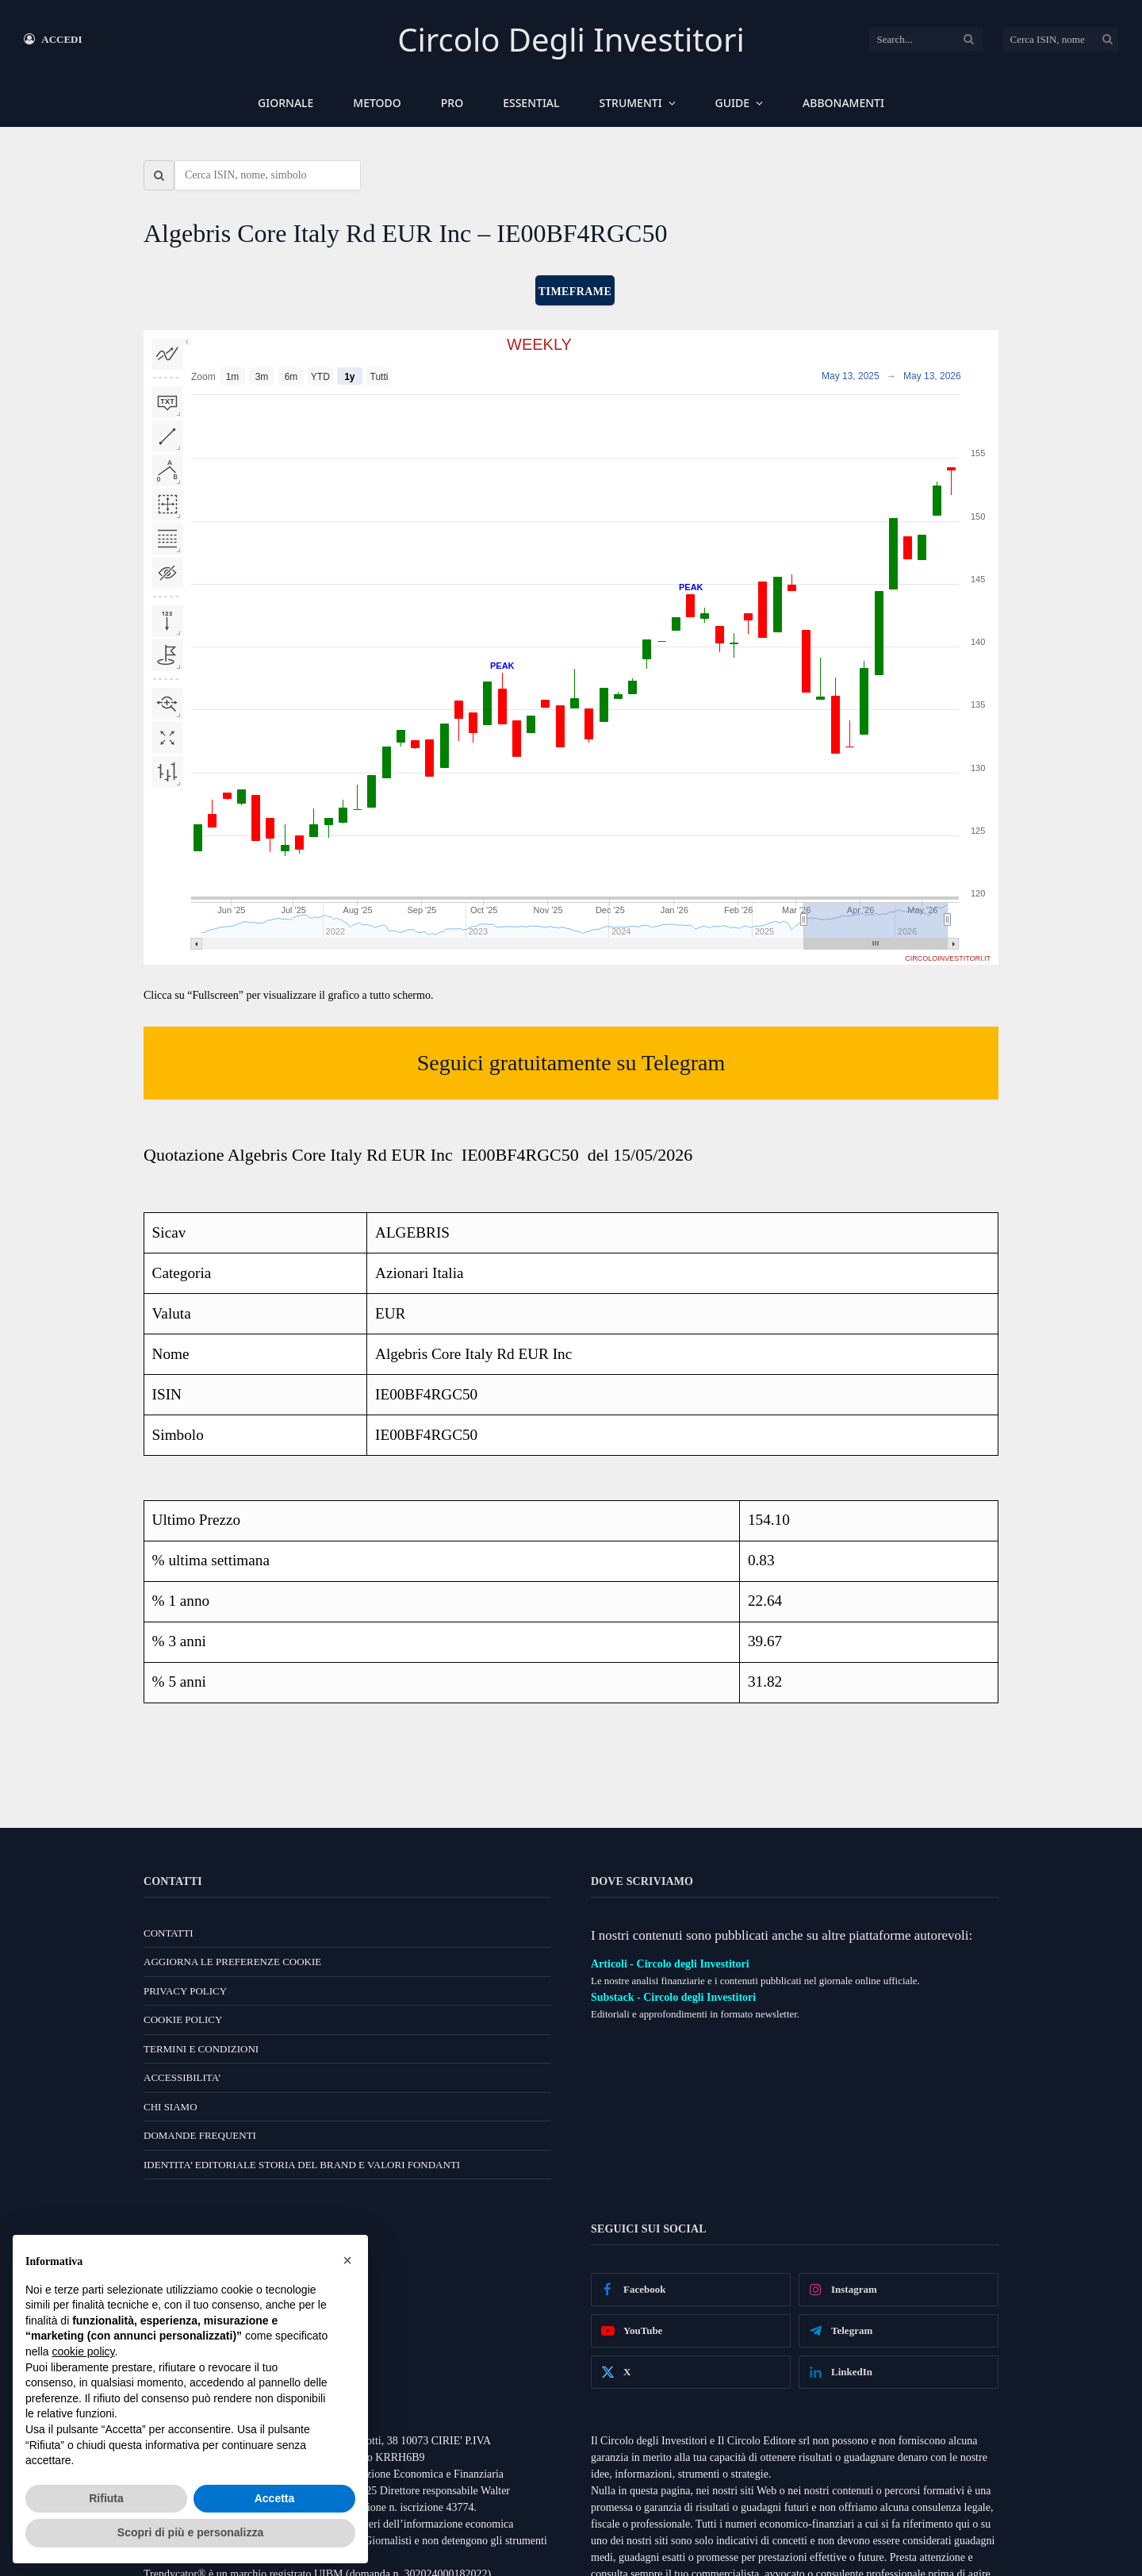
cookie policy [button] (83, 2351)
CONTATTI (169, 1933)
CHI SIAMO (170, 2107)
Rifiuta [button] (106, 2498)
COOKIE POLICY (183, 2019)
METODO (376, 102)
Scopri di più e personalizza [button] (190, 2532)
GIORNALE (285, 102)
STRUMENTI (631, 102)
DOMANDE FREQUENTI (200, 2135)
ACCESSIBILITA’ (182, 2077)
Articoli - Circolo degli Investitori (670, 1964)
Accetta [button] (275, 2498)
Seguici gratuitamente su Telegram (571, 1062)
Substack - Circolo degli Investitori (673, 1997)
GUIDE (732, 102)
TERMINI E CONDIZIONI (201, 2049)
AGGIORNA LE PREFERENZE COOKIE (232, 1962)
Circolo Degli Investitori (571, 39)
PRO (452, 102)
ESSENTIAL (531, 102)
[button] (347, 2260)
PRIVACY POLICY (185, 1991)
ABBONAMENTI (843, 102)
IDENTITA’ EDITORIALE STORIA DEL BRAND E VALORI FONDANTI (302, 2165)
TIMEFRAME (574, 292)
